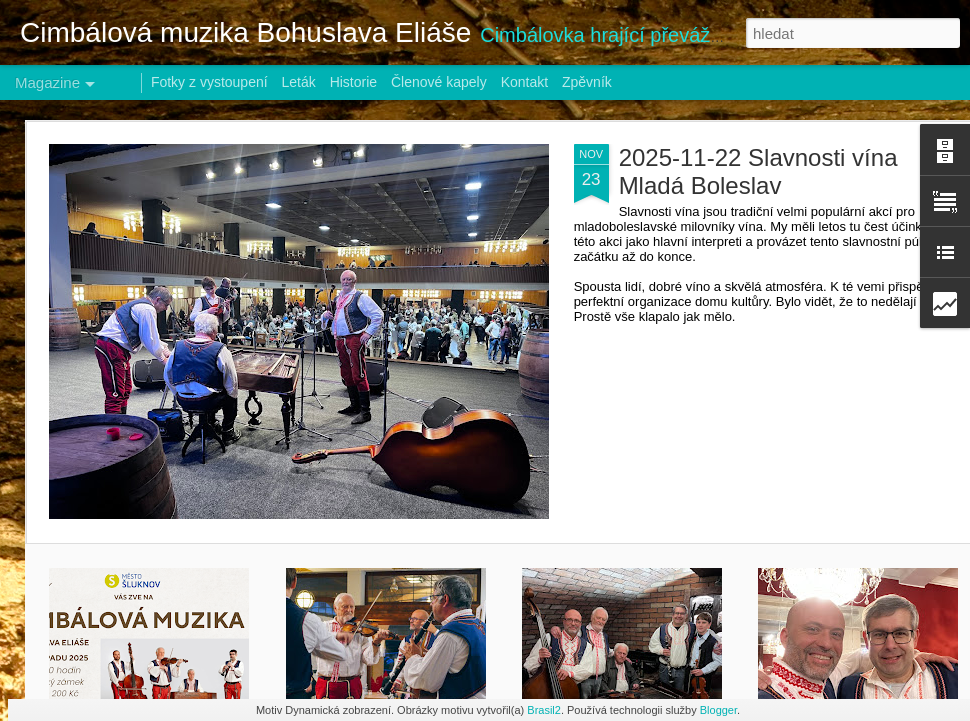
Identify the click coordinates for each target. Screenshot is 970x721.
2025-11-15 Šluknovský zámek (150, 603)
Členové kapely (439, 82)
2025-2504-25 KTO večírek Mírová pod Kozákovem (625, 612)
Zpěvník (587, 82)
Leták (299, 82)
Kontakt (524, 82)
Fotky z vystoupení (209, 82)
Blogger (718, 710)
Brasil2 (544, 710)
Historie (353, 82)
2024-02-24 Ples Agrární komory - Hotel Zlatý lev (873, 612)
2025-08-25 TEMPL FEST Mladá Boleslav (398, 603)
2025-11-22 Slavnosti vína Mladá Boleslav (258, 171)
